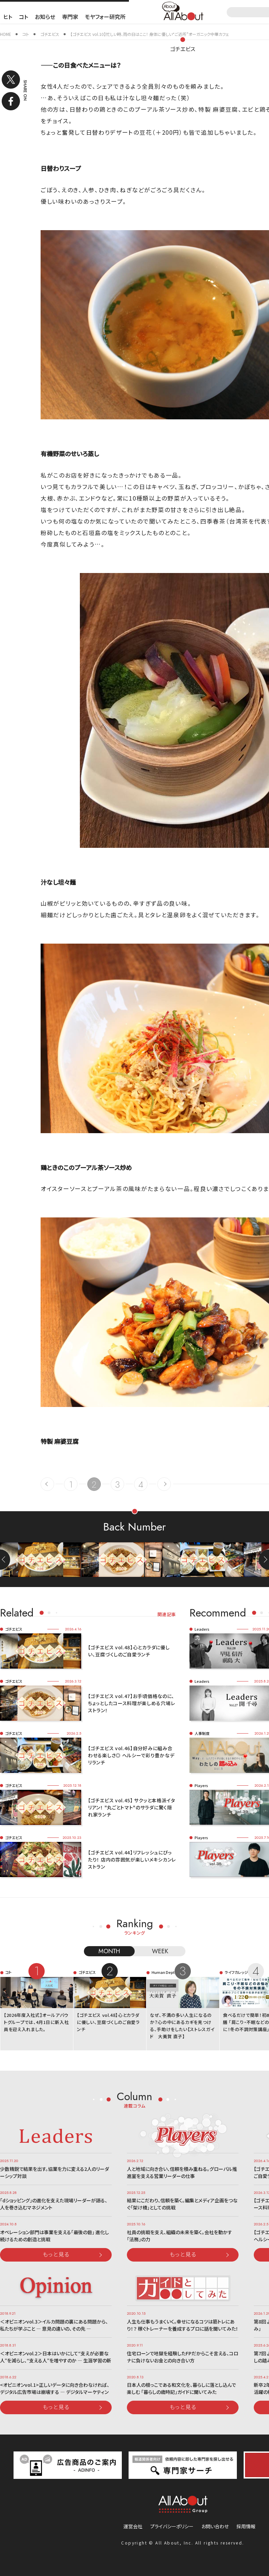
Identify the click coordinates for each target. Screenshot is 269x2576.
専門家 (70, 17)
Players (201, 1785)
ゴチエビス (182, 49)
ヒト (7, 17)
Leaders (202, 1629)
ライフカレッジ (236, 1972)
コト (23, 17)
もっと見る (56, 2254)
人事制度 (202, 1733)
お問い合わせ (215, 2526)
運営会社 (133, 2526)
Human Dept (163, 1972)
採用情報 (246, 2526)
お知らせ (45, 17)
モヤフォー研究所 (105, 17)
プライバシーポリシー (172, 2526)
